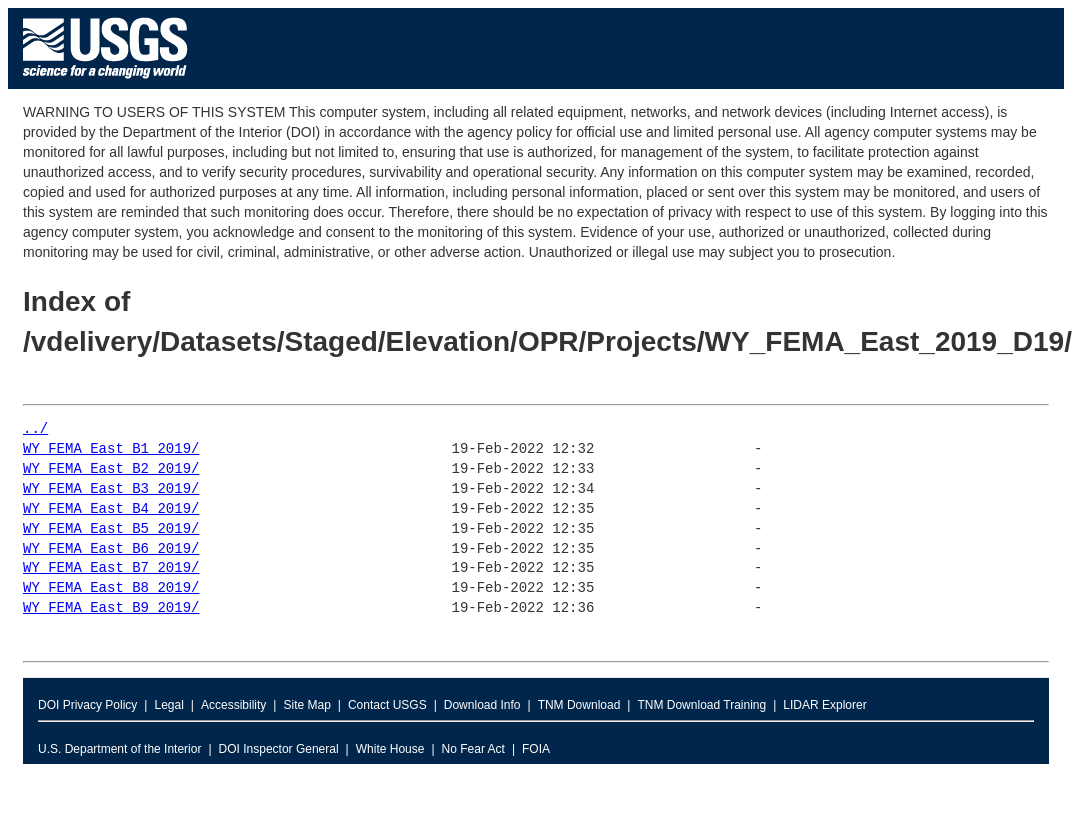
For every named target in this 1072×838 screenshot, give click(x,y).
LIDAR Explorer (824, 705)
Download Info (482, 705)
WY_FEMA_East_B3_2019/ (111, 489)
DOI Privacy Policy (87, 705)
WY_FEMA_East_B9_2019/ (111, 608)
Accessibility (233, 705)
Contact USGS (387, 705)
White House (390, 749)
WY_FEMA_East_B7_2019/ (111, 568)
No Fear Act (473, 749)
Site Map (306, 705)
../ (35, 429)
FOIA (536, 749)
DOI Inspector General (279, 749)
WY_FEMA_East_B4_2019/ (111, 509)
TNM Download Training (701, 705)
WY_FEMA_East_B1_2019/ (111, 449)
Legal (168, 705)
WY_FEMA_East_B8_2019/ (111, 588)
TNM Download (579, 705)
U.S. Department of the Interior (119, 749)
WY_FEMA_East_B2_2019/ (111, 469)
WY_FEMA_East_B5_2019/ (111, 529)
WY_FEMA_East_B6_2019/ (111, 549)
